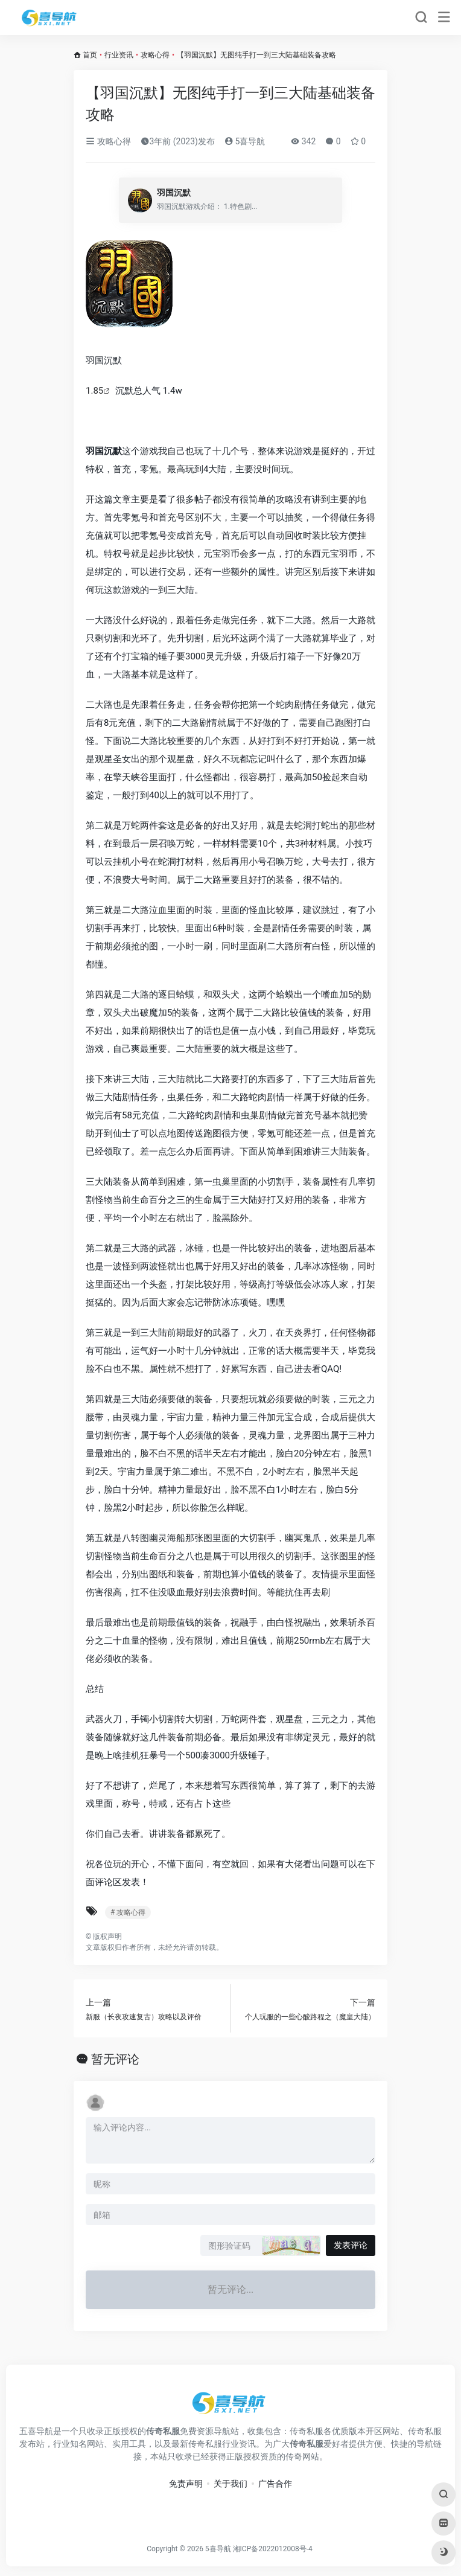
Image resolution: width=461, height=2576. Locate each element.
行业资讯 (118, 55)
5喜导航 (244, 141)
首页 (90, 55)
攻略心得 (155, 55)
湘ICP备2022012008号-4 (273, 2549)
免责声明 (186, 2483)
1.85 (94, 390)
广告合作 (275, 2483)
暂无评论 (115, 2059)
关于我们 (230, 2483)
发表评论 (350, 2245)
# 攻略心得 (127, 1912)
